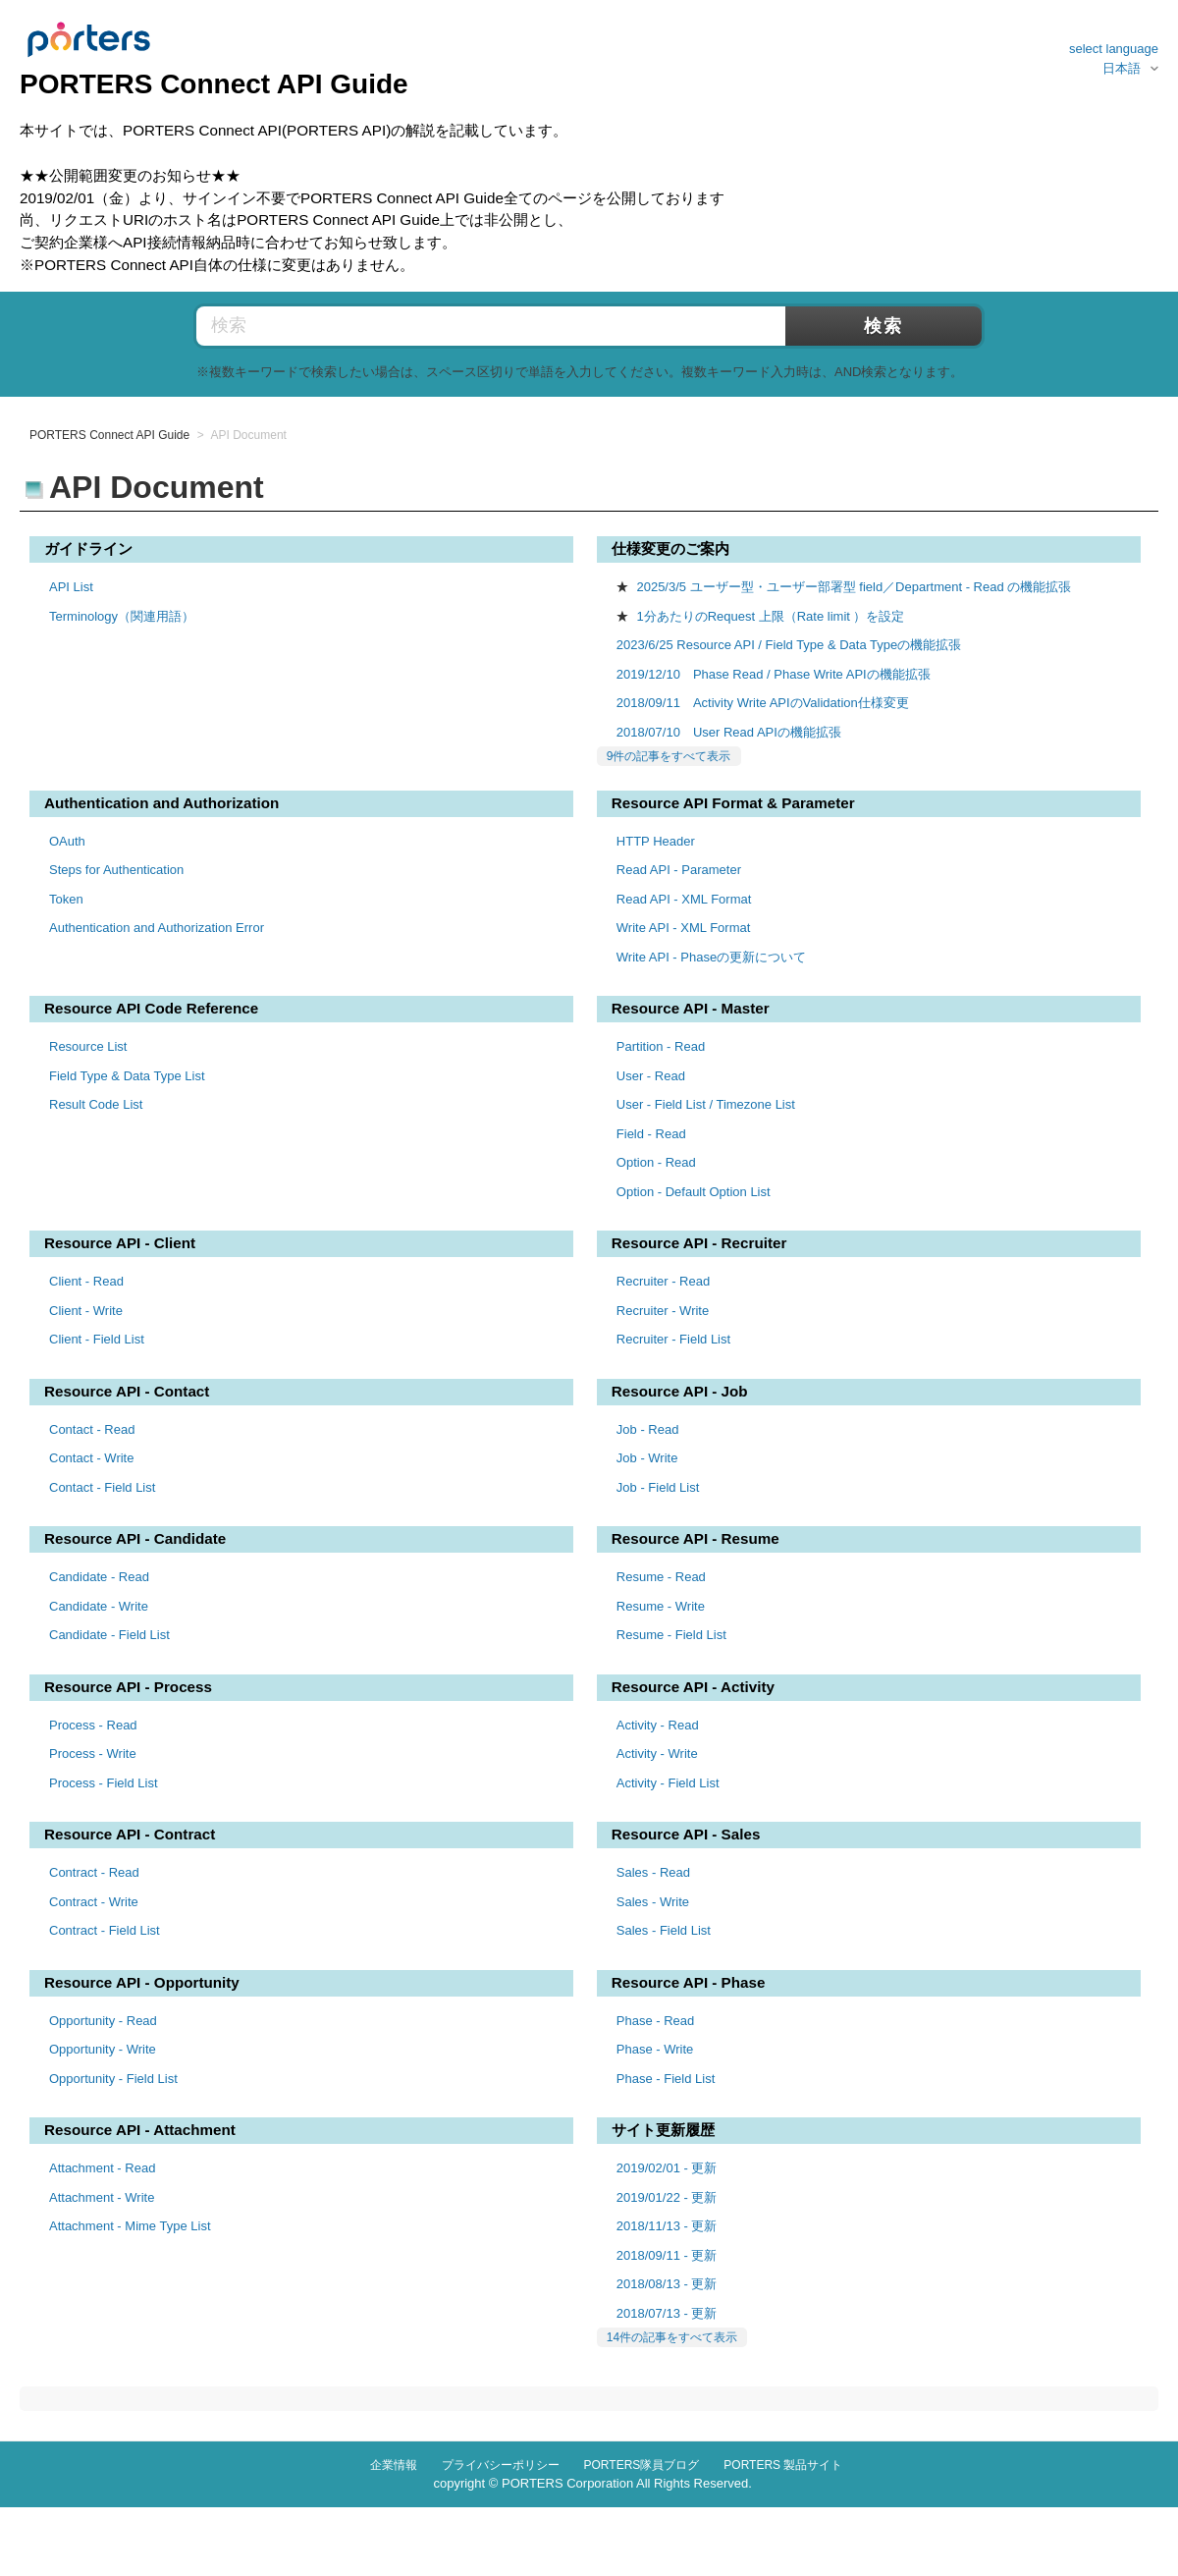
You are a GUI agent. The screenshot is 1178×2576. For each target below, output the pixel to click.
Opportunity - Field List (113, 2078)
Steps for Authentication (116, 869)
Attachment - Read (102, 2168)
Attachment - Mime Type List (130, 2226)
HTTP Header (655, 841)
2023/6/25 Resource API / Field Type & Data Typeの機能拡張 (788, 644)
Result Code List (95, 1104)
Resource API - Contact (126, 1391)
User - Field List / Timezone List (705, 1104)
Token (66, 899)
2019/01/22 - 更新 (667, 2197)
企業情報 (393, 2465)
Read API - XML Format (684, 899)
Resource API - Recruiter (699, 1242)
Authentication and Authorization (161, 803)
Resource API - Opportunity (142, 1982)
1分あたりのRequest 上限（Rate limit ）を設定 (770, 616)
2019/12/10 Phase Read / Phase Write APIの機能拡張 (773, 674)
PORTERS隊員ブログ (642, 2465)
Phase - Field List (665, 2078)
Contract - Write (93, 1901)
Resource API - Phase (689, 1982)
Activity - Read (657, 1725)
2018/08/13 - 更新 (667, 2283)
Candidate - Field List (109, 1634)
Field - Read (651, 1133)
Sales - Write (652, 1901)
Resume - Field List (671, 1634)
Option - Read (656, 1162)
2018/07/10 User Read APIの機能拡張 (728, 732)
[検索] (540, 326)
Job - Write (647, 1458)
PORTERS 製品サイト (782, 2465)
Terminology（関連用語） (121, 616)
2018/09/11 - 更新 (667, 2255)
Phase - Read (655, 2020)
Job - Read (647, 1429)
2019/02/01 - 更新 (667, 2168)
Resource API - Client (119, 1242)
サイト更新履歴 (663, 2129)
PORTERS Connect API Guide (109, 435)
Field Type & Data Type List (127, 1076)
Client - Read (86, 1281)
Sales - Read (653, 1872)
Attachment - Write (101, 2197)
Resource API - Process (128, 1686)
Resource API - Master (691, 1008)
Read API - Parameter (678, 869)
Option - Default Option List (693, 1191)
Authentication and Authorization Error (156, 927)
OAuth (67, 841)
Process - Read (93, 1725)
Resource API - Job (680, 1391)
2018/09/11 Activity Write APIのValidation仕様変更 (762, 702)
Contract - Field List (104, 1930)
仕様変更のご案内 (670, 548)
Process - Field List (103, 1783)
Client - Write (86, 1310)
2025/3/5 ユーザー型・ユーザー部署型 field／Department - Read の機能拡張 (853, 586)
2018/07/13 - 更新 (667, 2313)
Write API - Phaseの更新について (711, 957)
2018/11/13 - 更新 (667, 2226)
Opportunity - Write (102, 2049)
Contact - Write (91, 1458)
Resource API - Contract (129, 1834)
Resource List (88, 1046)
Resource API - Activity (693, 1686)
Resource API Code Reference (151, 1008)
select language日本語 (1113, 58)
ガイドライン (88, 548)
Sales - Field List (663, 1930)
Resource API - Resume (695, 1538)
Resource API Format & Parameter (733, 803)
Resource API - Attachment (140, 2129)
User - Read (650, 1076)
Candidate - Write (98, 1606)
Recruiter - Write (662, 1310)
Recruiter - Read (663, 1281)
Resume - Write (660, 1606)
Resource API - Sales (686, 1834)
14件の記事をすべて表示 (672, 2337)
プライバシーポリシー (501, 2465)
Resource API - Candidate (135, 1538)
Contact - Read (91, 1429)
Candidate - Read (99, 1576)
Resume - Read (661, 1576)
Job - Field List (658, 1487)
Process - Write (92, 1753)
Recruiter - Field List (673, 1339)
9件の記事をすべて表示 (669, 756)
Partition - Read (660, 1046)
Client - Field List (96, 1339)
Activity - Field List (668, 1783)
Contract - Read (94, 1872)
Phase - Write (655, 2049)
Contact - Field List (102, 1487)
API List (71, 586)
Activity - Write (657, 1753)
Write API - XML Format (683, 927)
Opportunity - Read (103, 2020)
